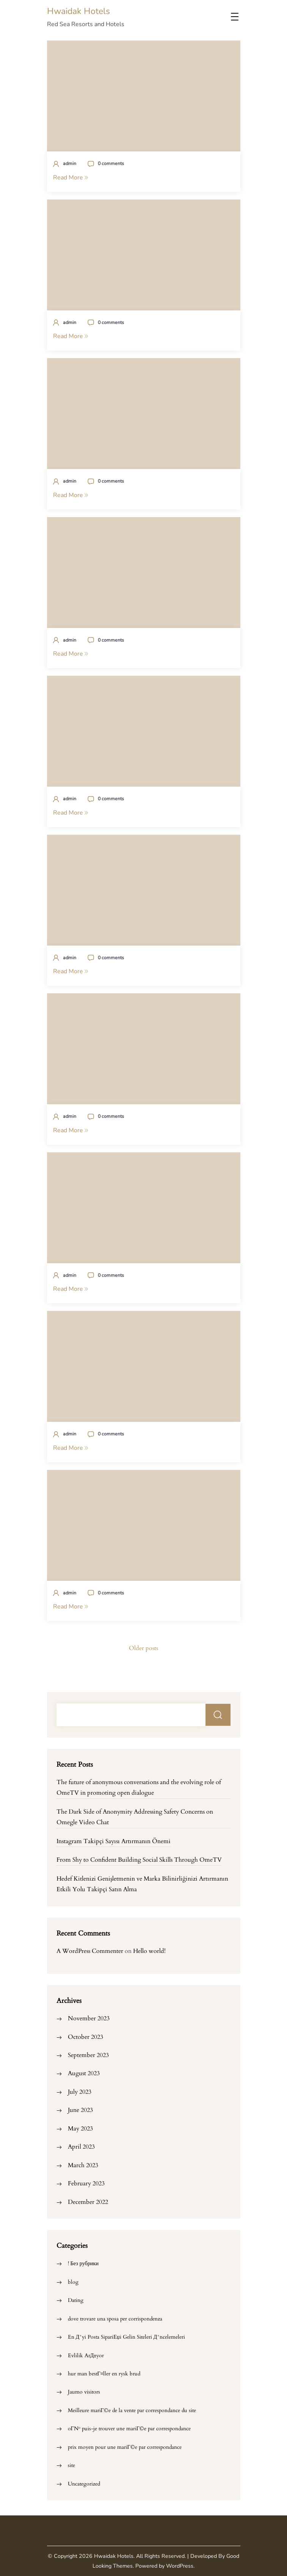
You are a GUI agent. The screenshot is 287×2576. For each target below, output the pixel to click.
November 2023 (89, 2018)
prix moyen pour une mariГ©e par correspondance (125, 2447)
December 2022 (88, 2202)
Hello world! (149, 1951)
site (71, 2465)
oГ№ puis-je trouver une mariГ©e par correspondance (129, 2428)
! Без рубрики (83, 2263)
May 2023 (80, 2128)
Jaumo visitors (84, 2391)
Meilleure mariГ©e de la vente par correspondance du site (132, 2410)
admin (69, 163)
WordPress (179, 2566)
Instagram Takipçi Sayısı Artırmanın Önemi (113, 1841)
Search (218, 1714)
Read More (70, 177)
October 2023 (85, 2037)
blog (73, 2282)
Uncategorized (84, 2483)
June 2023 (80, 2110)
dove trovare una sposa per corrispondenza (115, 2318)
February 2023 (86, 2183)
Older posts (143, 1648)
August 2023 (84, 2073)
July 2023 (79, 2092)
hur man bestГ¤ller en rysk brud (104, 2373)
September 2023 (88, 2055)
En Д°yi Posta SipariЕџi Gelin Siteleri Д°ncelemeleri (126, 2337)
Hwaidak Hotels (78, 11)
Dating (75, 2300)
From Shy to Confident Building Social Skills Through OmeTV (139, 1860)
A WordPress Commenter (89, 1951)
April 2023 (81, 2147)
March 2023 (83, 2165)
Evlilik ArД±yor (86, 2355)
